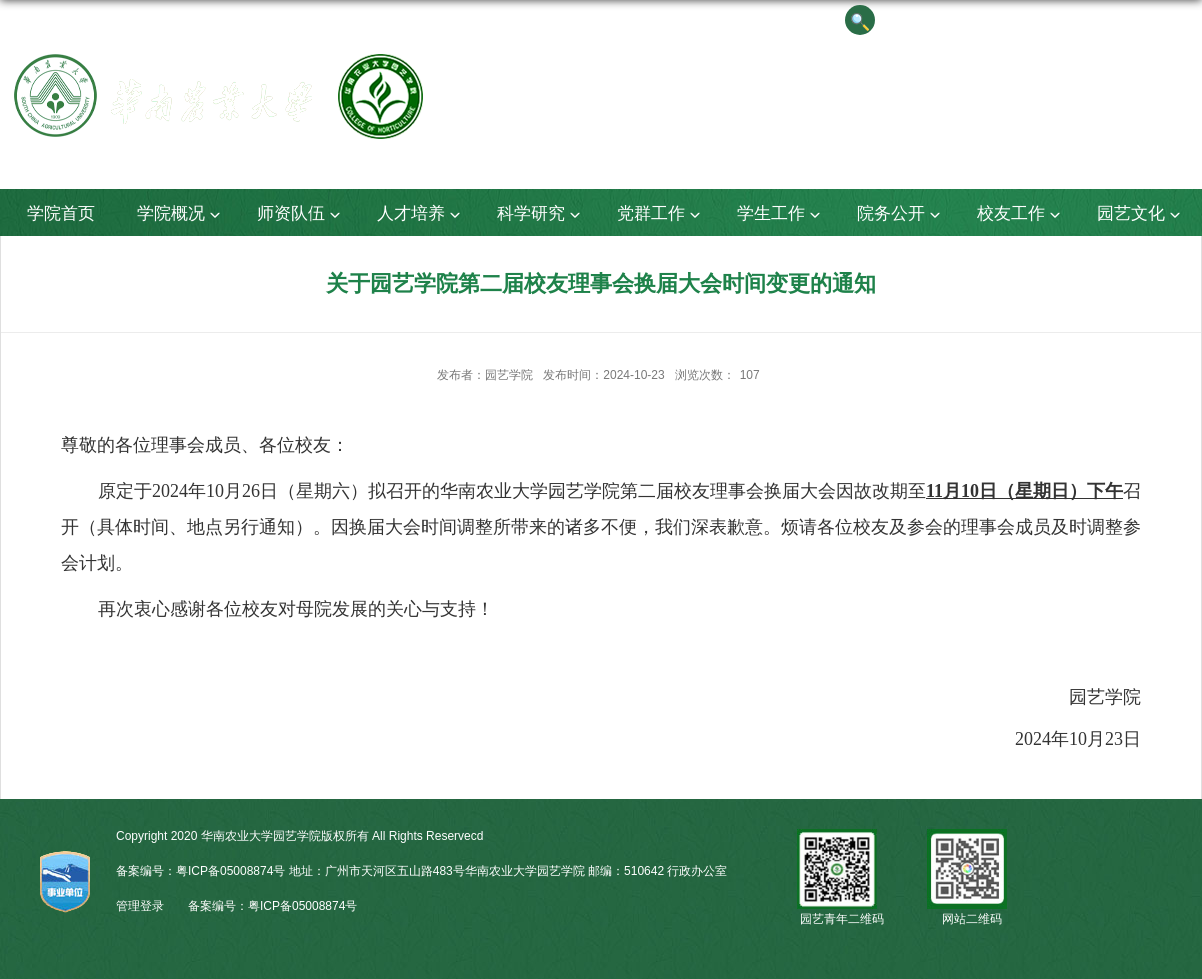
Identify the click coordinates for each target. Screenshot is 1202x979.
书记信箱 (921, 19)
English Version (1084, 19)
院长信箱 (993, 19)
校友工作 (1021, 214)
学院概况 (181, 214)
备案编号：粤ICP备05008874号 (272, 906)
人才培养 (421, 214)
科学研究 (541, 214)
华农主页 (1175, 19)
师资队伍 (301, 214)
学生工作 (781, 214)
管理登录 (140, 906)
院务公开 (901, 214)
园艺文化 (1141, 214)
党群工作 (661, 214)
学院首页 (61, 213)
